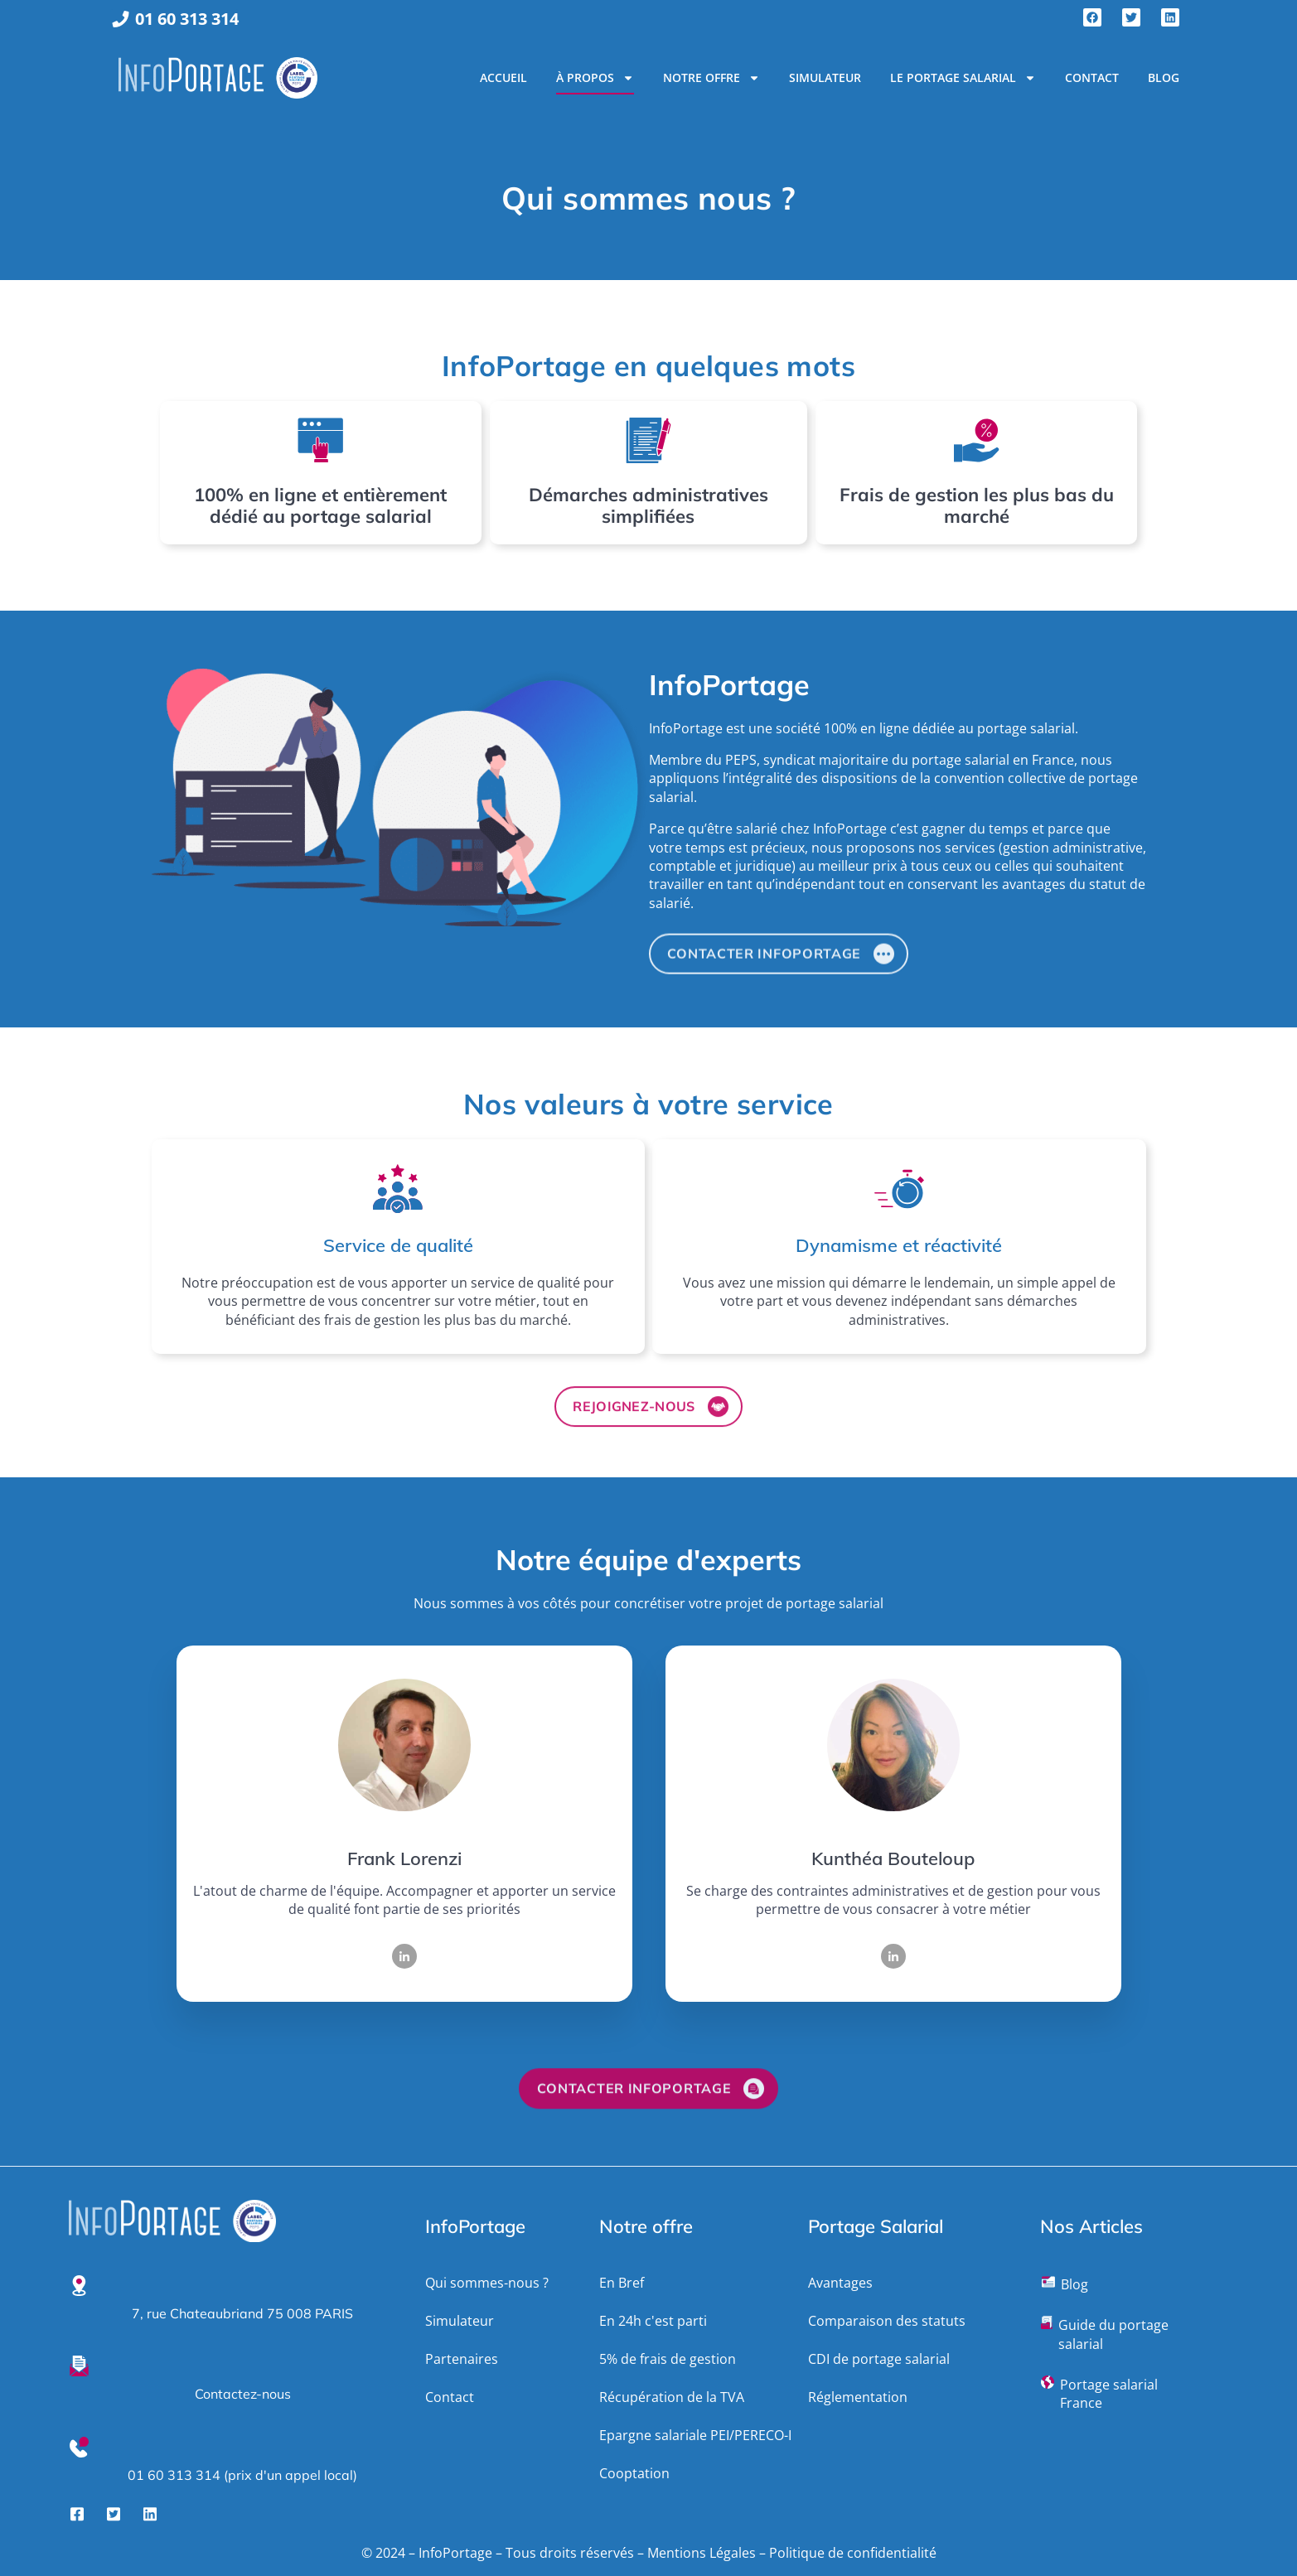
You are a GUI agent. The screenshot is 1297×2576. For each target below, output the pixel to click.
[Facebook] (77, 2513)
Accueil (503, 77)
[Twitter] (113, 2513)
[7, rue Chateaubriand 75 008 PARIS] (79, 2285)
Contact (1092, 77)
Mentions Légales (701, 2553)
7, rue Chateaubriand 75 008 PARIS (242, 2313)
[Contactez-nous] (79, 2366)
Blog (1163, 77)
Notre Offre (711, 78)
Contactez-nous (243, 2393)
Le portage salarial (963, 78)
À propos (595, 78)
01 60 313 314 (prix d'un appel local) (242, 2475)
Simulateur (825, 77)
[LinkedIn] (404, 1956)
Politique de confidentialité (852, 2553)
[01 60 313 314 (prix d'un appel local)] (79, 2447)
